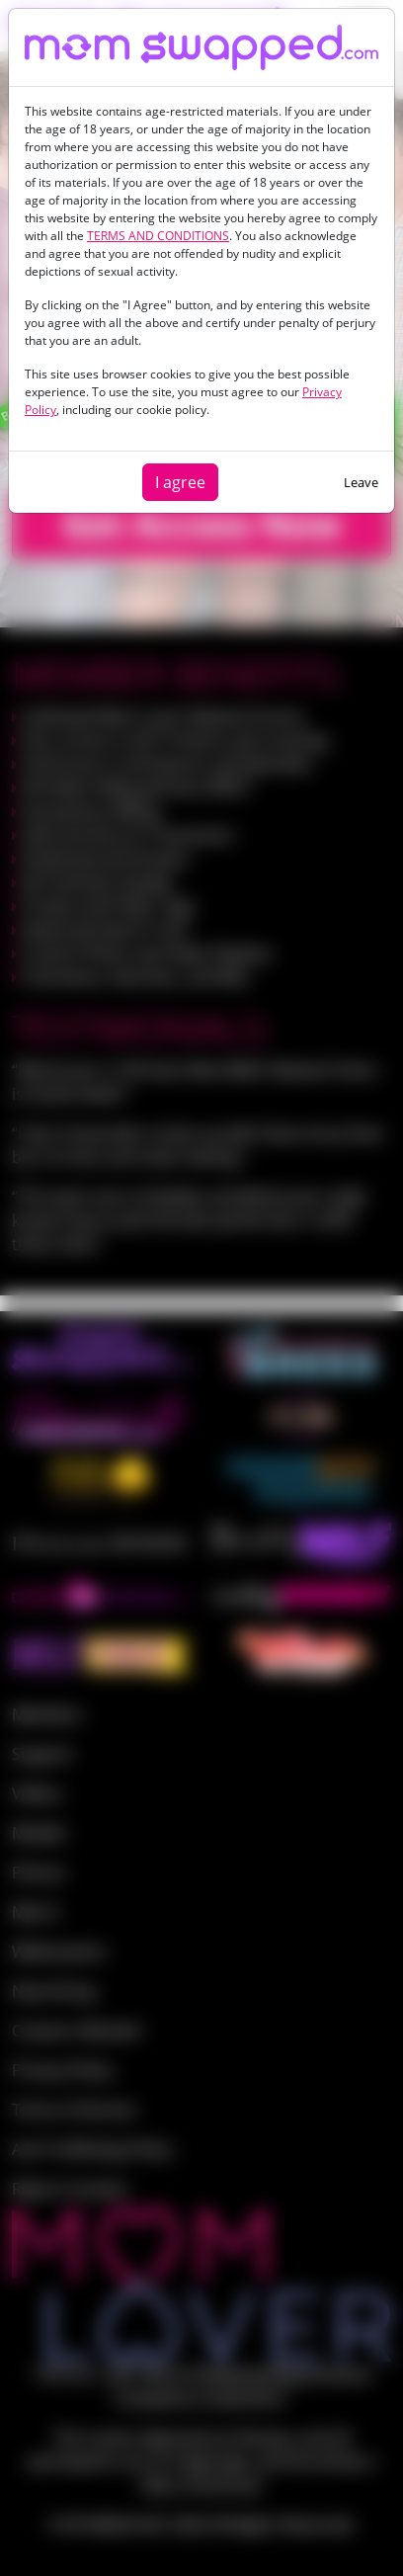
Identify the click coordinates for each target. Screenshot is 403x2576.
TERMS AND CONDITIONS (158, 235)
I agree (180, 482)
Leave (361, 482)
